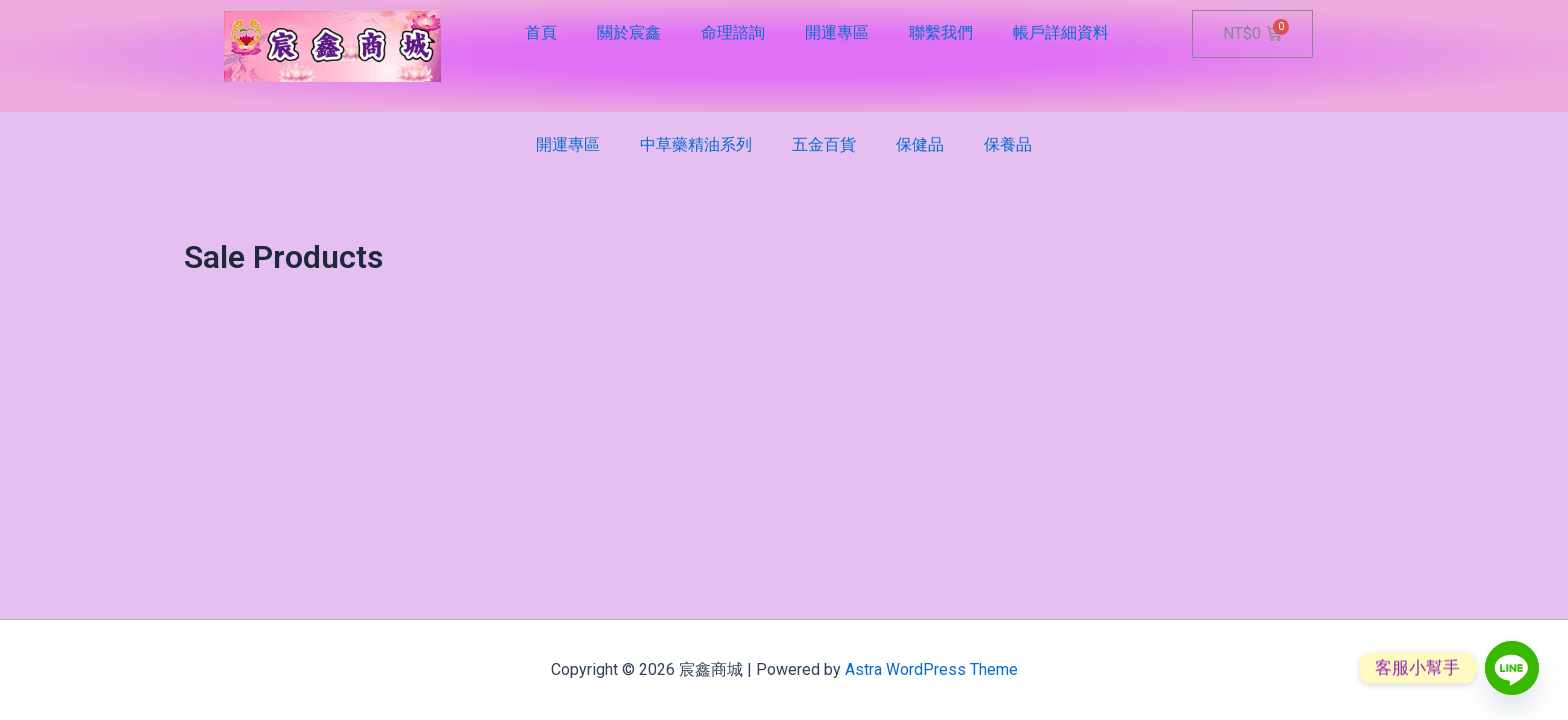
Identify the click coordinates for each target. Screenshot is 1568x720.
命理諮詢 (733, 32)
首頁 (541, 32)
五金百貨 (824, 144)
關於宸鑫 (629, 32)
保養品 (1008, 144)
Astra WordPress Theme (931, 669)
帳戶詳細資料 (1061, 32)
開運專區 (837, 32)
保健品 (920, 144)
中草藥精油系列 (696, 144)
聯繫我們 (941, 32)
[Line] (1512, 668)
